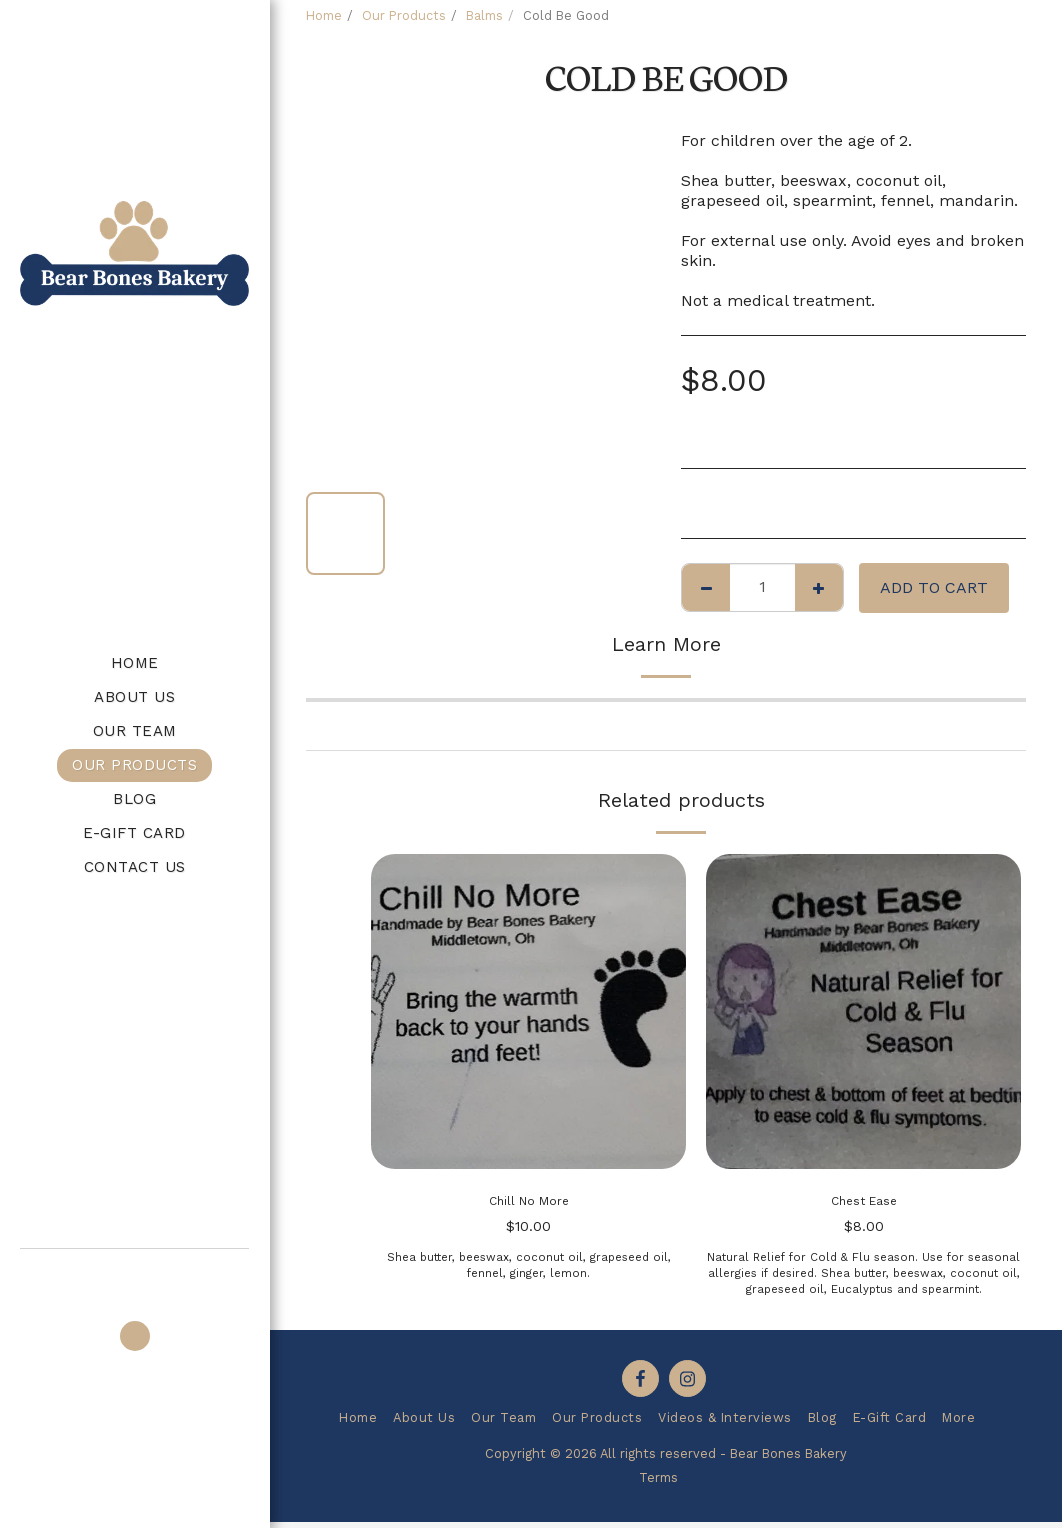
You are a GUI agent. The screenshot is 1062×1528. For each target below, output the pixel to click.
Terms (658, 1483)
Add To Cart (934, 587)
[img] (528, 1011)
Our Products (404, 15)
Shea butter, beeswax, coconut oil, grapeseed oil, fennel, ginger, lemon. (529, 1271)
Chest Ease (863, 1204)
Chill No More (529, 1204)
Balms (484, 15)
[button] (134, 1275)
